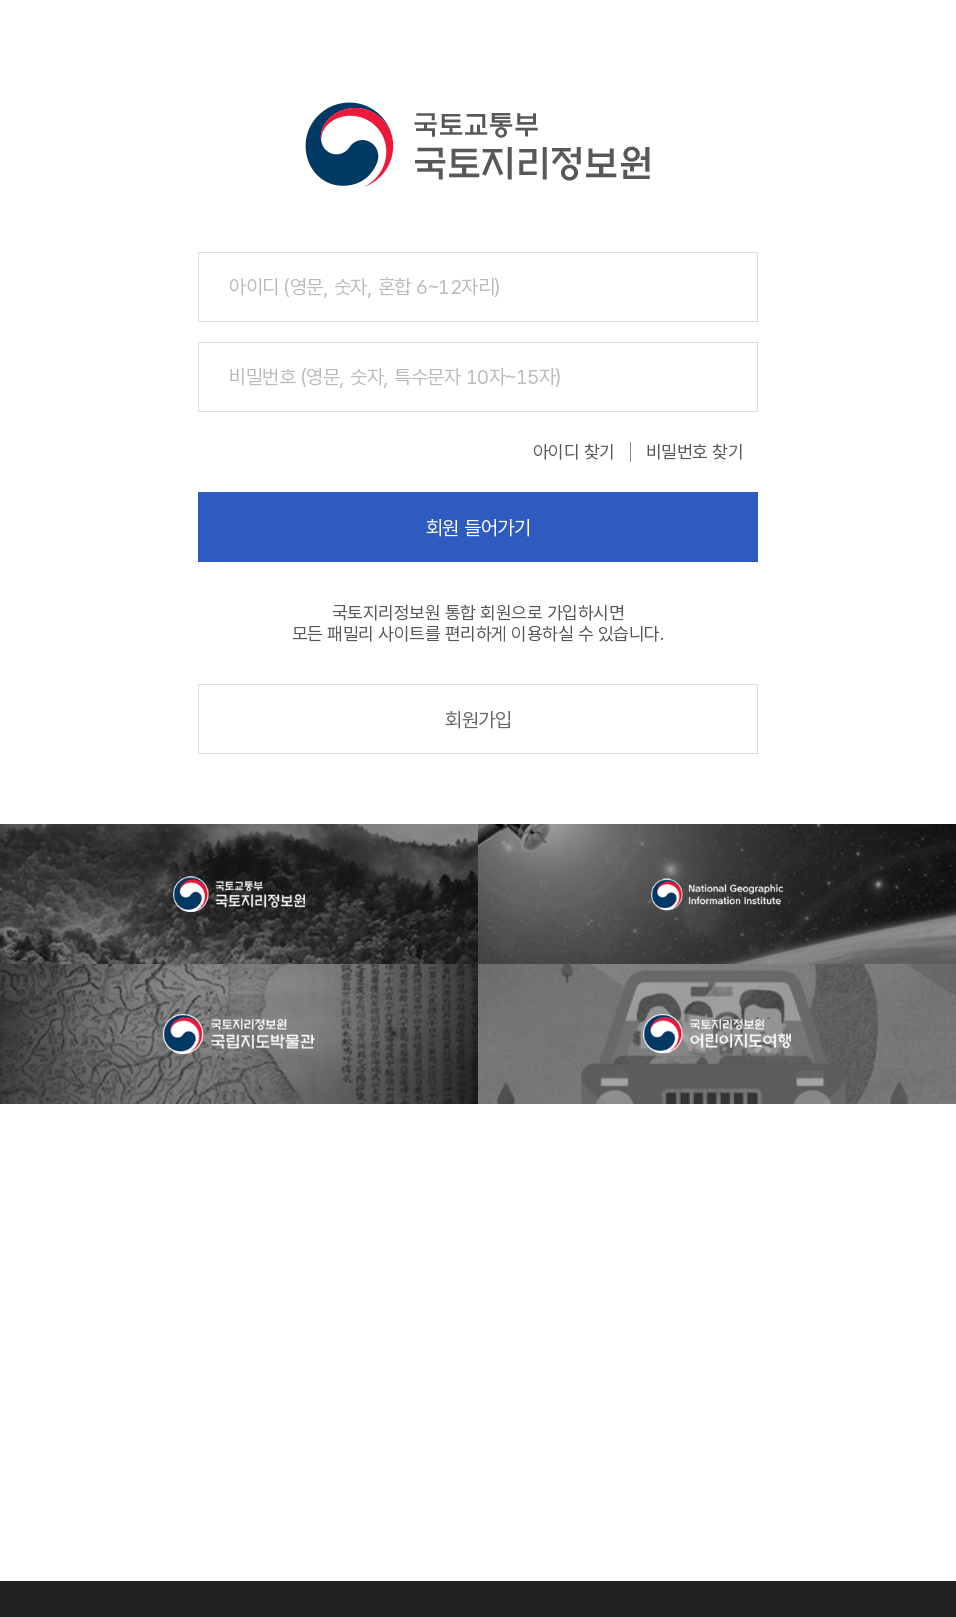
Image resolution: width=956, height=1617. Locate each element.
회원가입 (478, 720)
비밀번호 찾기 (695, 452)
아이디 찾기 (574, 452)
